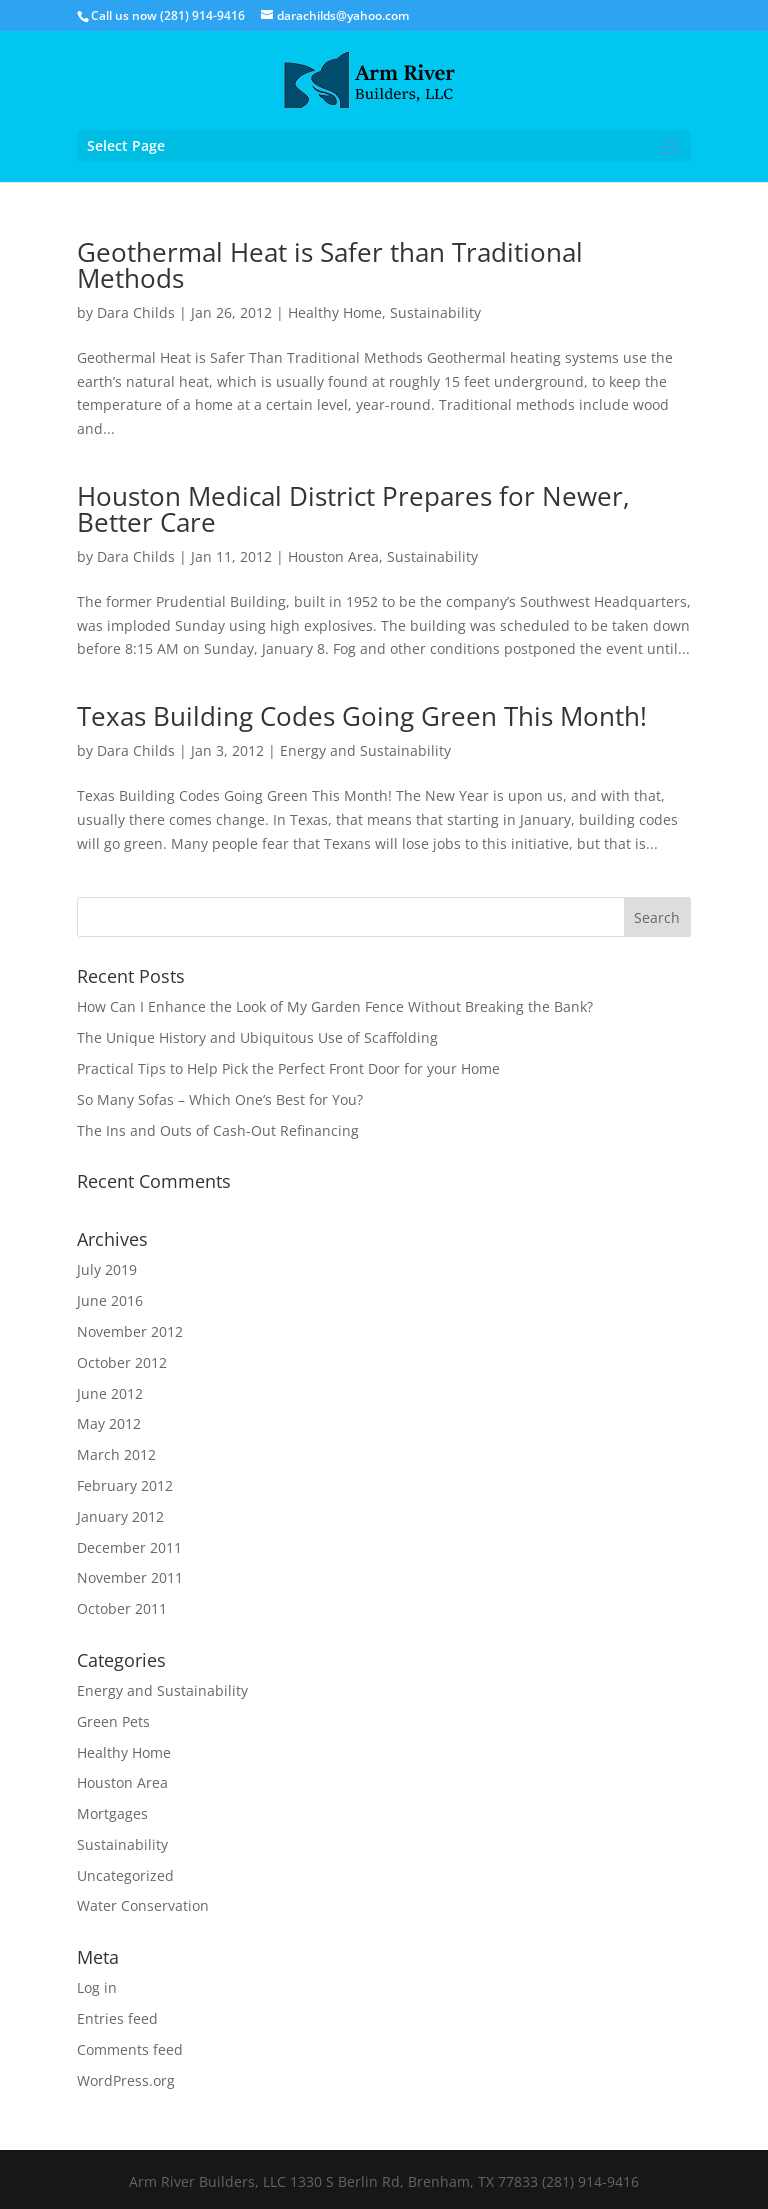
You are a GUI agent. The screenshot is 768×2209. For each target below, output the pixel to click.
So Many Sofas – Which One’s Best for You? (220, 1099)
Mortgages (112, 1813)
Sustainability (435, 312)
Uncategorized (125, 1875)
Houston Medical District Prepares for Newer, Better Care (353, 509)
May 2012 (109, 1423)
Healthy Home (335, 312)
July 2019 (107, 1269)
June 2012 (110, 1393)
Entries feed (117, 2018)
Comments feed (130, 2049)
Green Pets (113, 1721)
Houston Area (333, 556)
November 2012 (130, 1331)
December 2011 (129, 1547)
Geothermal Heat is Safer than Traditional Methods (330, 265)
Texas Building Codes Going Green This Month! (362, 716)
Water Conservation (143, 1905)
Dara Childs (136, 312)
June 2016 (110, 1300)
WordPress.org (126, 2080)
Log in (97, 1987)
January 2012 (120, 1516)
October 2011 (122, 1608)
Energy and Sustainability (365, 750)
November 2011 (130, 1577)
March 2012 (116, 1454)
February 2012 (125, 1485)
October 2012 (122, 1362)
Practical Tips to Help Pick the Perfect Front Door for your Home (288, 1068)
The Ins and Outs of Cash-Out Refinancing (218, 1130)
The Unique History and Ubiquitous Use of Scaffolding (257, 1037)
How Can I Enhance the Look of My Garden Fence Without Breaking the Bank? (335, 1006)
